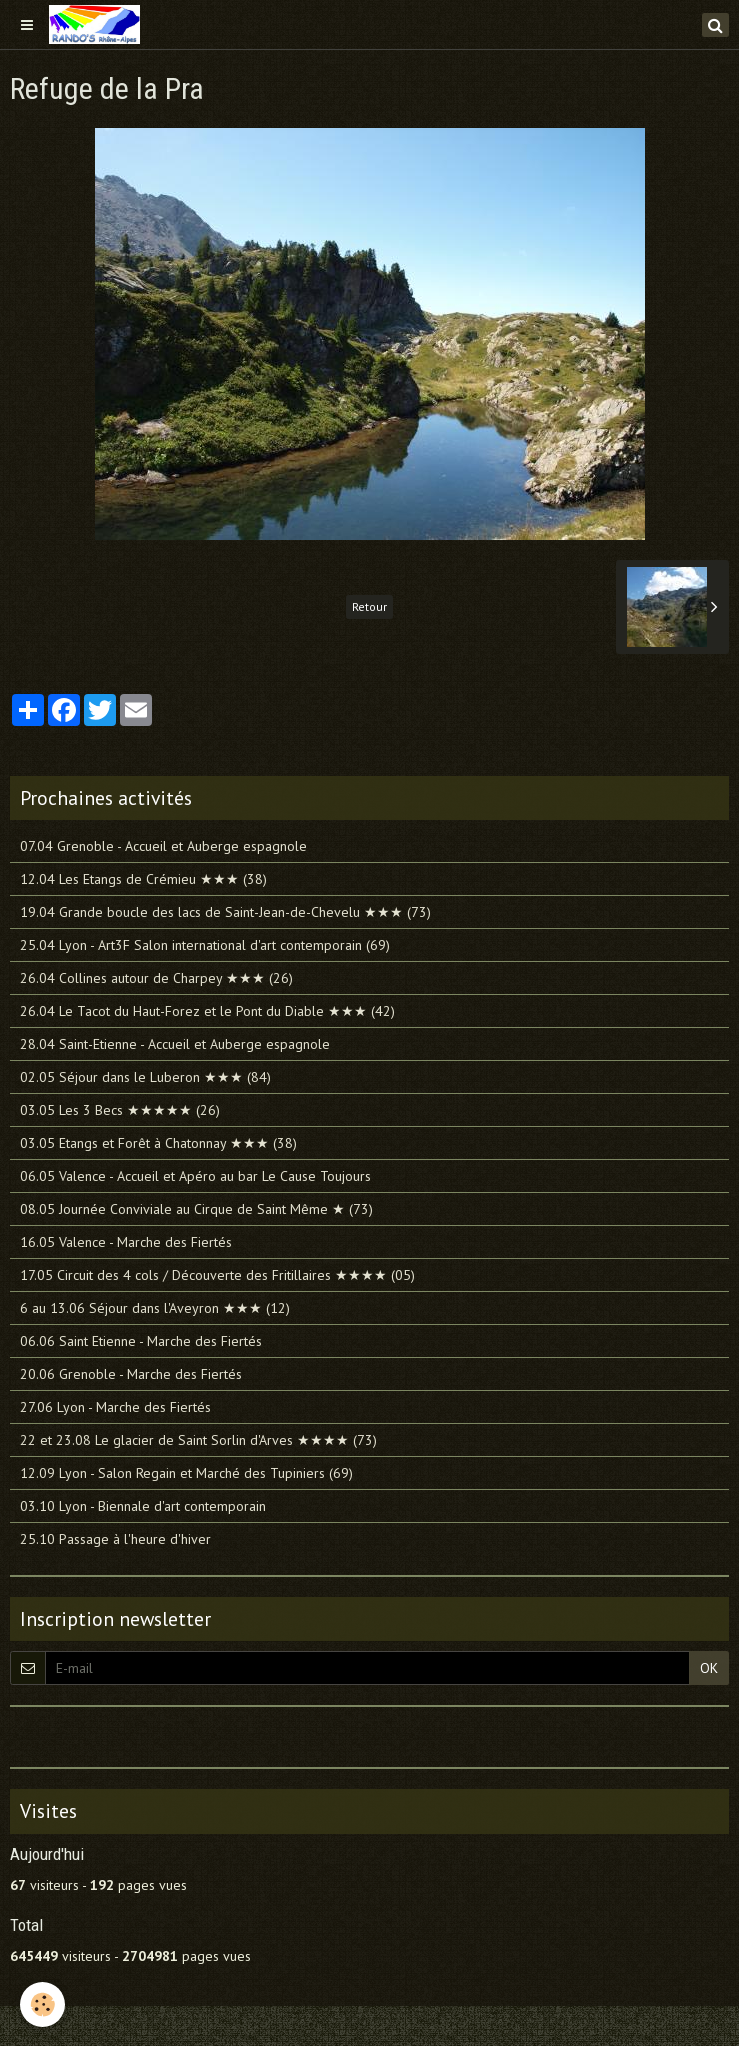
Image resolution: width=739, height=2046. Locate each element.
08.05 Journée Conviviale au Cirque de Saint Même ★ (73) (196, 1209)
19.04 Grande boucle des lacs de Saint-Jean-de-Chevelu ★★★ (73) (225, 912)
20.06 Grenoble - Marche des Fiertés (131, 1374)
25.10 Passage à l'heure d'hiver (115, 1539)
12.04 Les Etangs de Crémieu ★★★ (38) (143, 879)
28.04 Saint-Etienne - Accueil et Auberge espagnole (175, 1044)
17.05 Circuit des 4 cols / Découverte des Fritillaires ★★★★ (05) (217, 1275)
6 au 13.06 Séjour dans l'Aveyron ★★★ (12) (155, 1308)
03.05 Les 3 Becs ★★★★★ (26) (120, 1110)
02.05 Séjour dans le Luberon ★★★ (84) (145, 1077)
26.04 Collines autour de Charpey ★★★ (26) (156, 978)
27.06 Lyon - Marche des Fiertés (115, 1407)
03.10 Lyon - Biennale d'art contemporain (143, 1506)
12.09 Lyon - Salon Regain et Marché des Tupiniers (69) (186, 1473)
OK (709, 1668)
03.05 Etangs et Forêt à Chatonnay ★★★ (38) (158, 1143)
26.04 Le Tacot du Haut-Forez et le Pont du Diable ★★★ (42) (207, 1011)
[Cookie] (42, 2004)
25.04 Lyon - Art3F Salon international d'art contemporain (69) (205, 945)
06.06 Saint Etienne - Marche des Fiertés (141, 1341)
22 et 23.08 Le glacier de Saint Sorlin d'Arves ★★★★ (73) (198, 1440)
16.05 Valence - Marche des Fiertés (126, 1242)
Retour (369, 606)
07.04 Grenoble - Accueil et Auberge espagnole (163, 846)
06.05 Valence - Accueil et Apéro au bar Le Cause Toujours (195, 1176)
